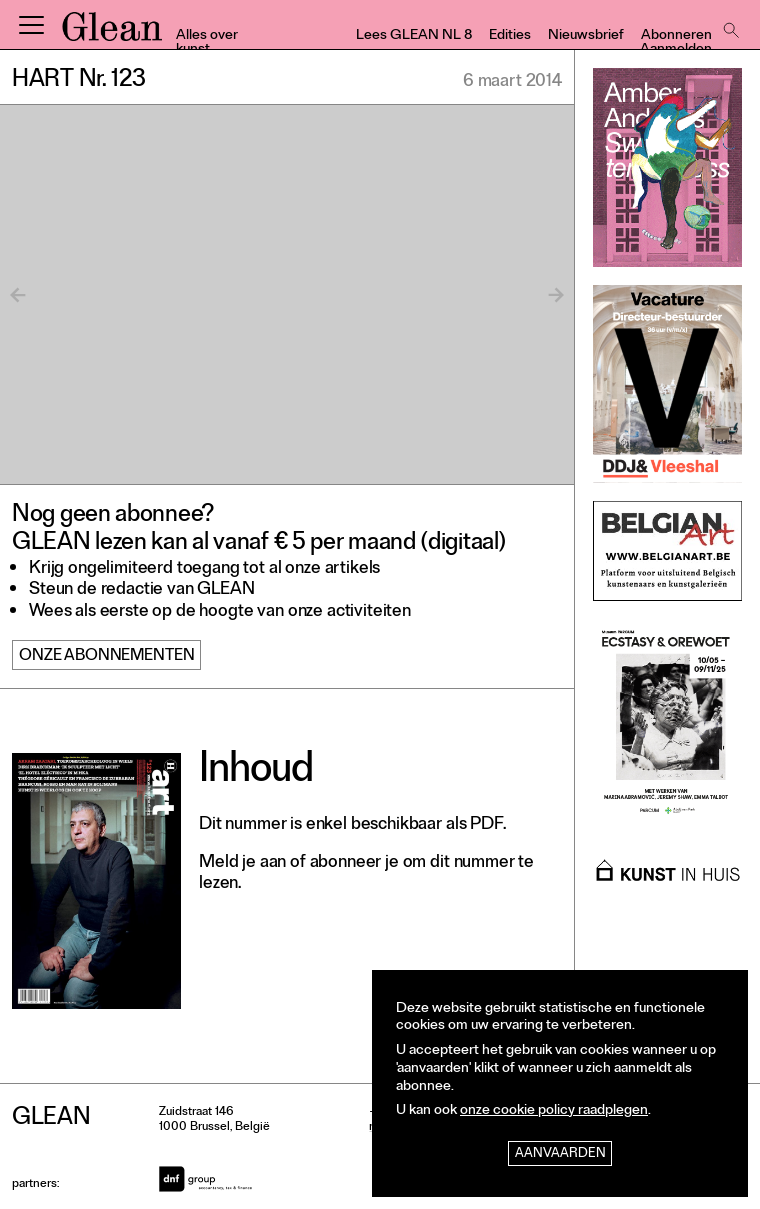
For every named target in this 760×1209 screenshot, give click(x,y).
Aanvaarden (560, 1154)
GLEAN (112, 33)
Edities (510, 36)
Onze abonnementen (106, 657)
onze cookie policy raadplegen (554, 1111)
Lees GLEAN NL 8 (414, 36)
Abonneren (676, 36)
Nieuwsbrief (586, 36)
